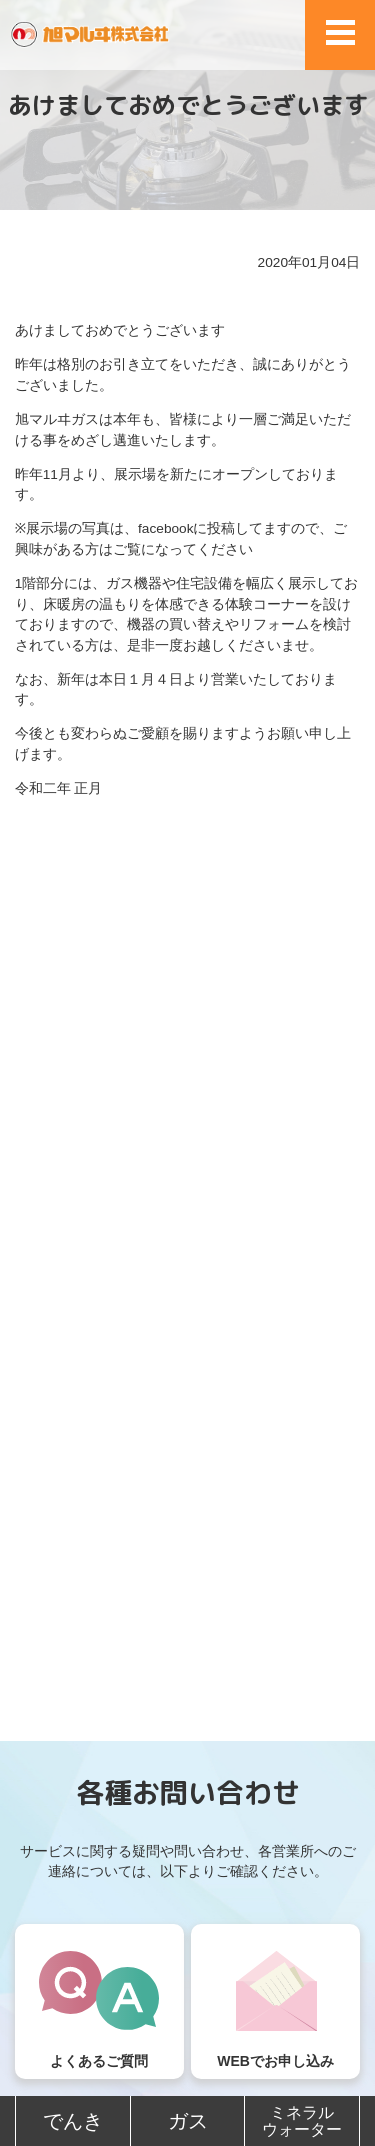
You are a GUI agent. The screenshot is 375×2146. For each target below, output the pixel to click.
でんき (73, 2121)
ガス (188, 2121)
